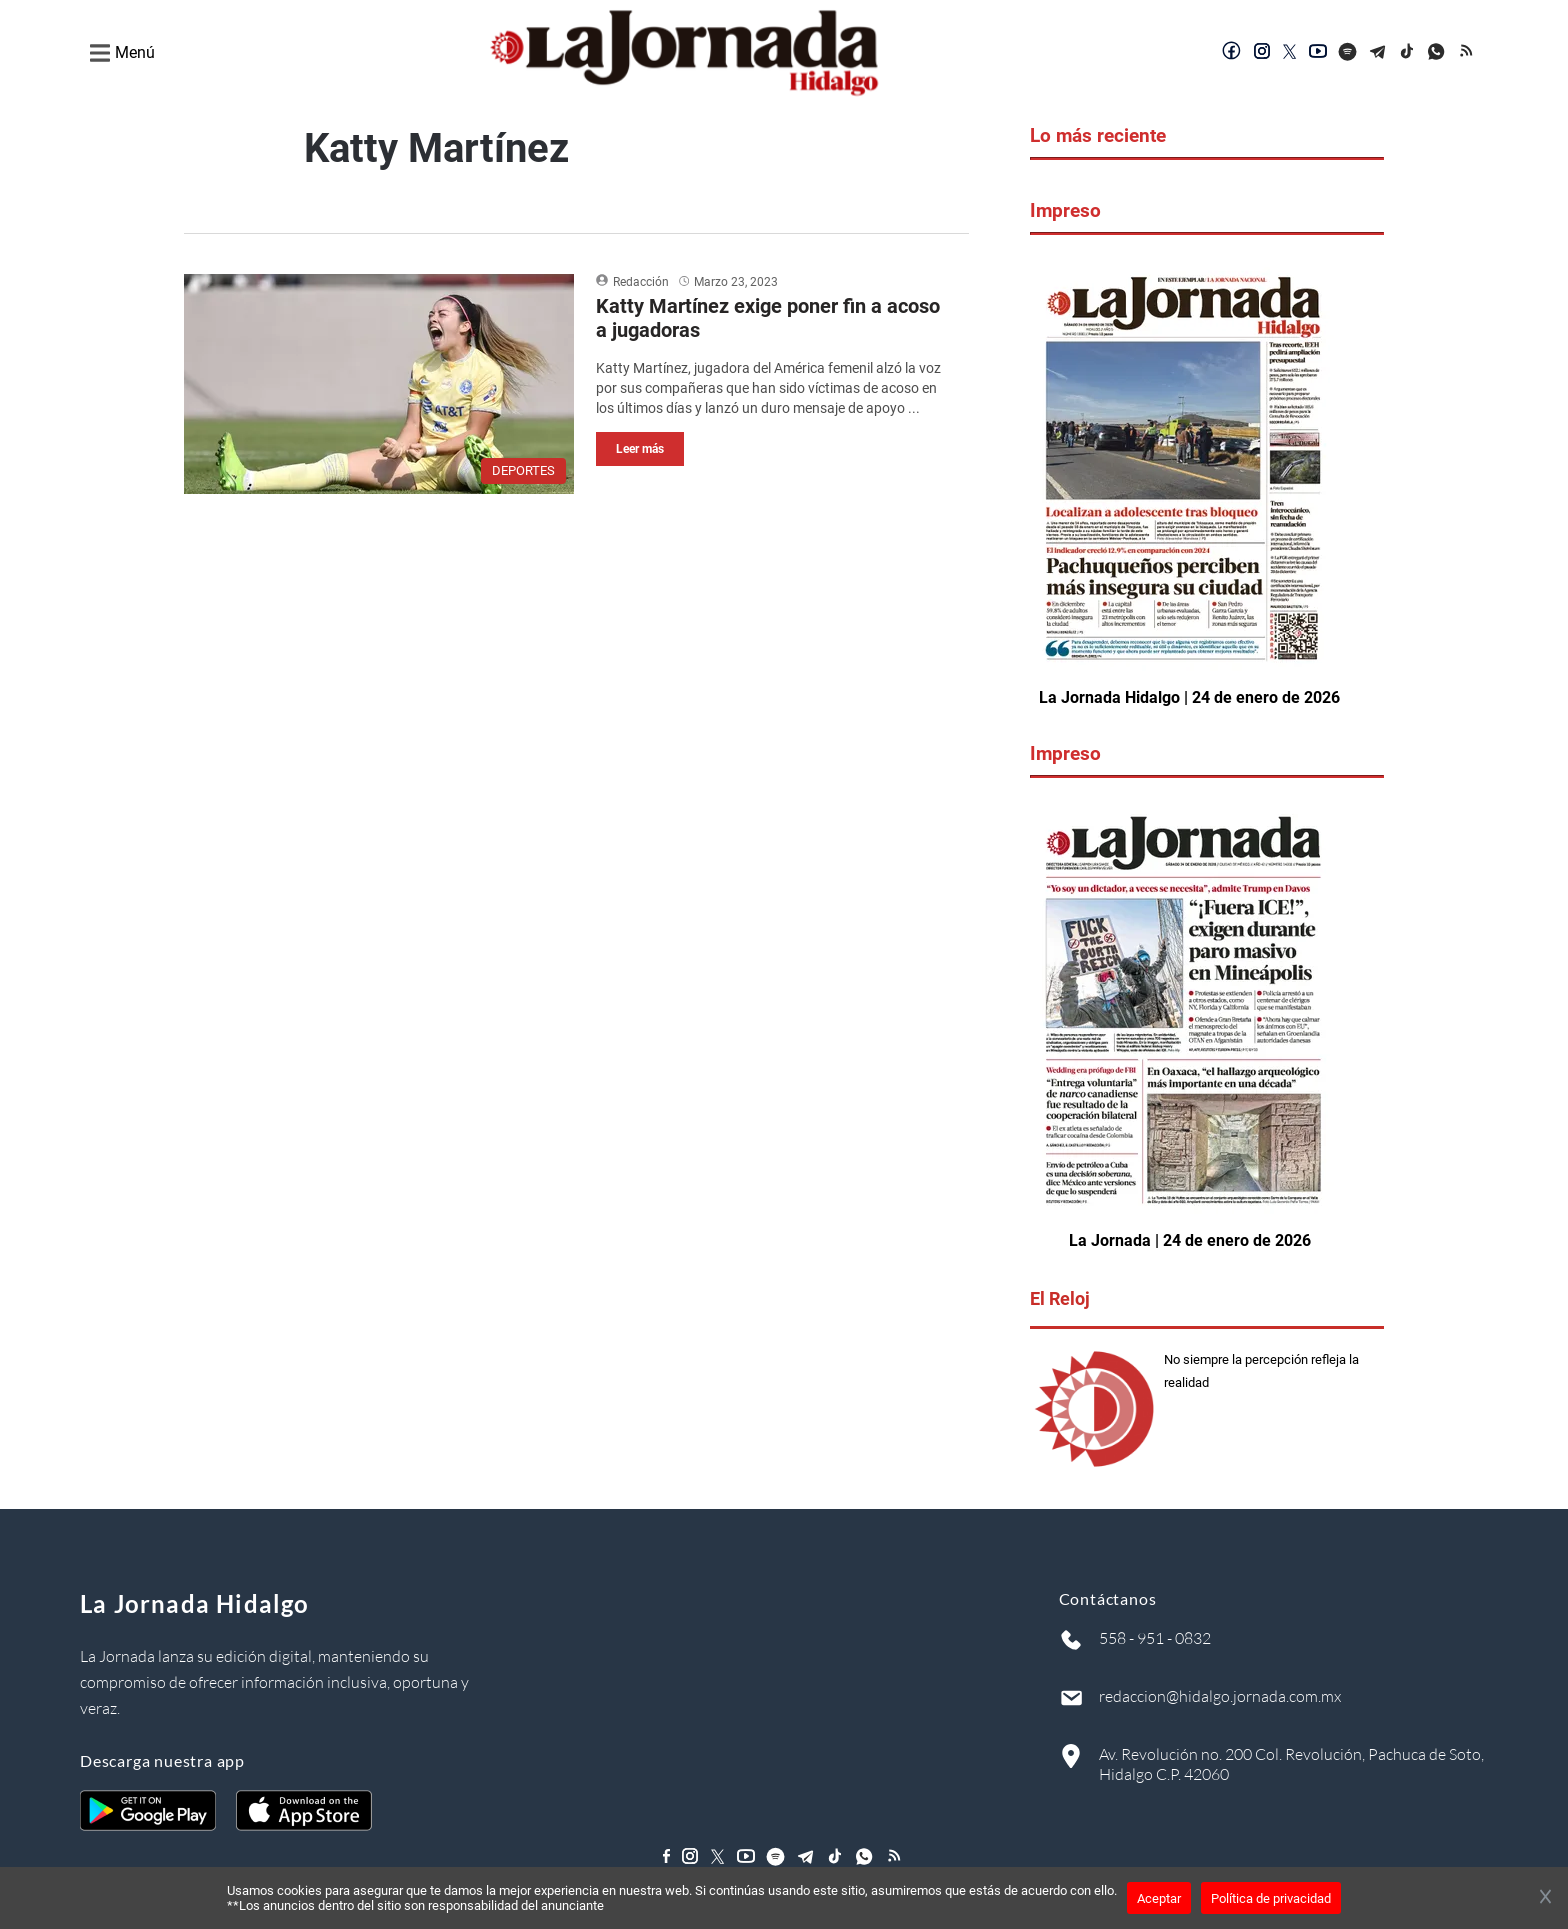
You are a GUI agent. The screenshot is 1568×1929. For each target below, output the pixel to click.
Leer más (640, 449)
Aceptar (1159, 1898)
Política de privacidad (1271, 1898)
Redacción (641, 282)
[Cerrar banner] (1545, 1898)
